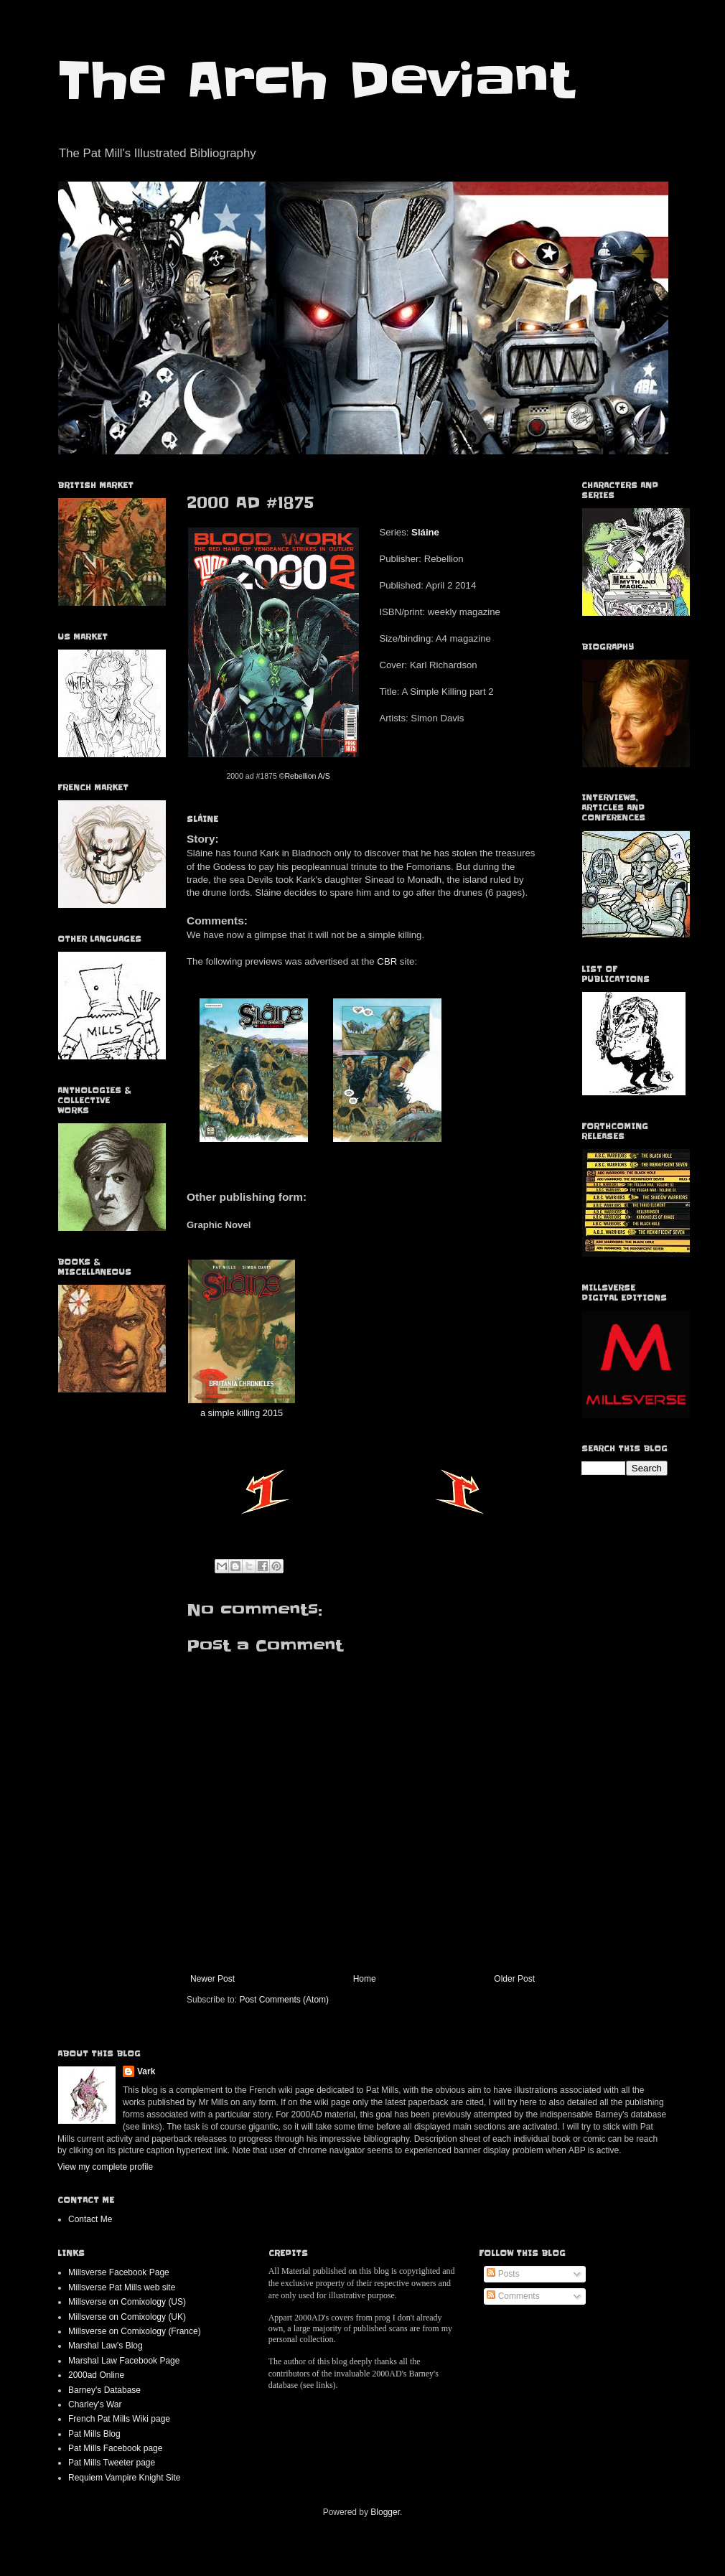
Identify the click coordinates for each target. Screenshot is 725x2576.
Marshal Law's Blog (105, 2346)
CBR (387, 961)
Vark (146, 2071)
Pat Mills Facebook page (115, 2448)
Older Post (514, 1979)
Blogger (385, 2512)
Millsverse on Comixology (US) (127, 2302)
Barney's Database (104, 2390)
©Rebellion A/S (304, 776)
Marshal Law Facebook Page (123, 2361)
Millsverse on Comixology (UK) (127, 2317)
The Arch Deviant (315, 80)
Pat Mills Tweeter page (111, 2463)
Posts (503, 2274)
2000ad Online (96, 2375)
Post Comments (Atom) (284, 2000)
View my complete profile (105, 2167)
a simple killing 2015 (241, 1413)
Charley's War (95, 2404)
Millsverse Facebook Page (118, 2272)
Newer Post (212, 1979)
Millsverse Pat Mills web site (121, 2287)
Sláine (425, 532)
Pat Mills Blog (94, 2434)
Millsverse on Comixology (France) (134, 2331)
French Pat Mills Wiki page (119, 2419)
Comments (513, 2296)
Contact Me (90, 2219)
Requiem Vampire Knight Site (124, 2478)
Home (364, 1979)
